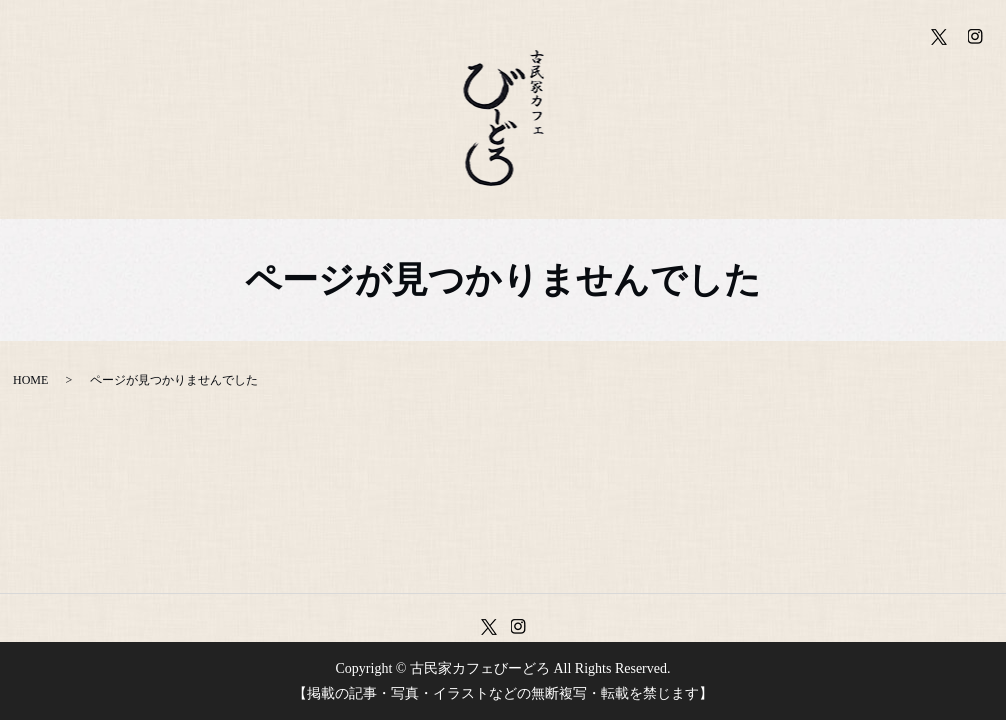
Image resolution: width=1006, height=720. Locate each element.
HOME (30, 380)
